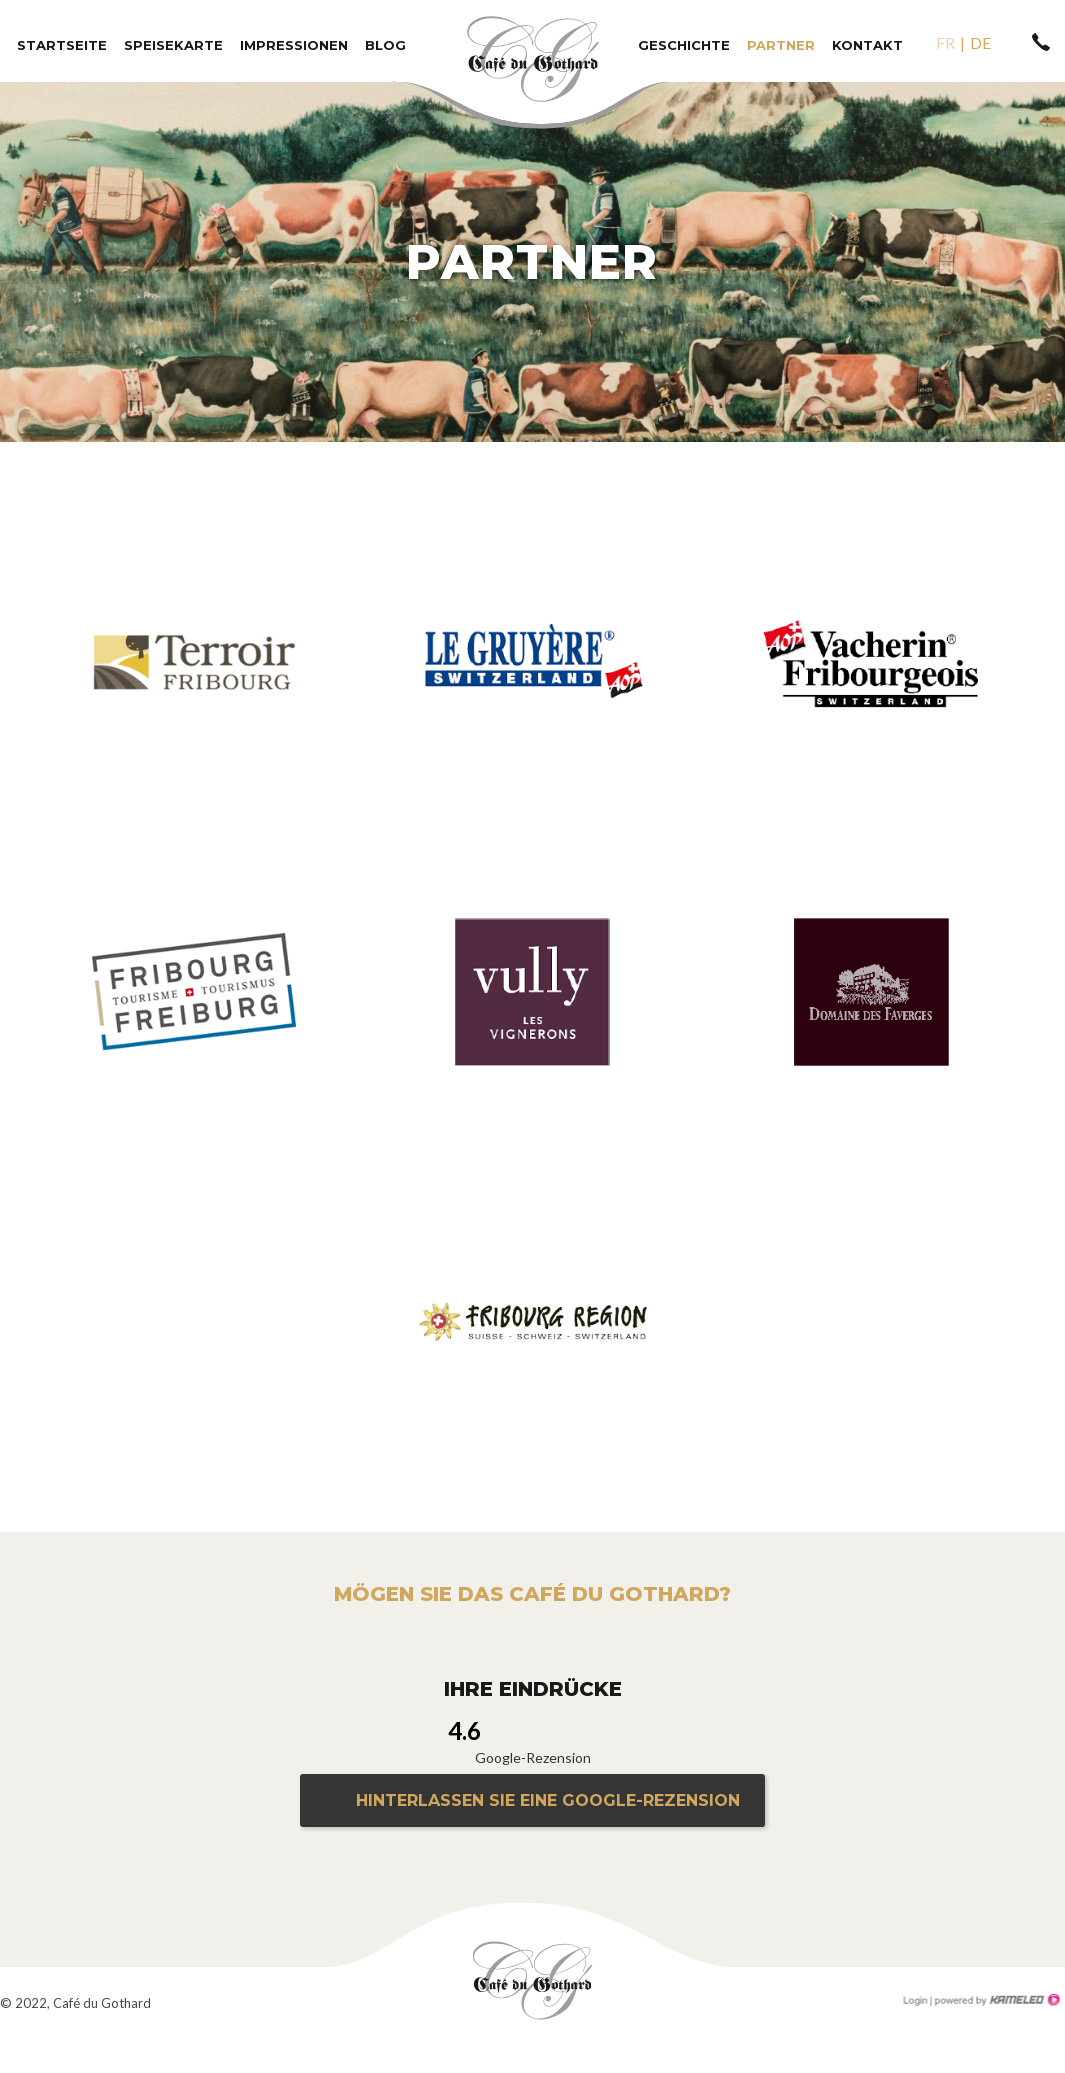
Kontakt (867, 45)
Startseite (62, 45)
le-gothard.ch (533, 1980)
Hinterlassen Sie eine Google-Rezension (548, 1800)
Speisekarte (173, 45)
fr (945, 42)
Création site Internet (995, 2000)
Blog (385, 45)
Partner (781, 45)
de (980, 42)
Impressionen (294, 45)
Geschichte (684, 45)
